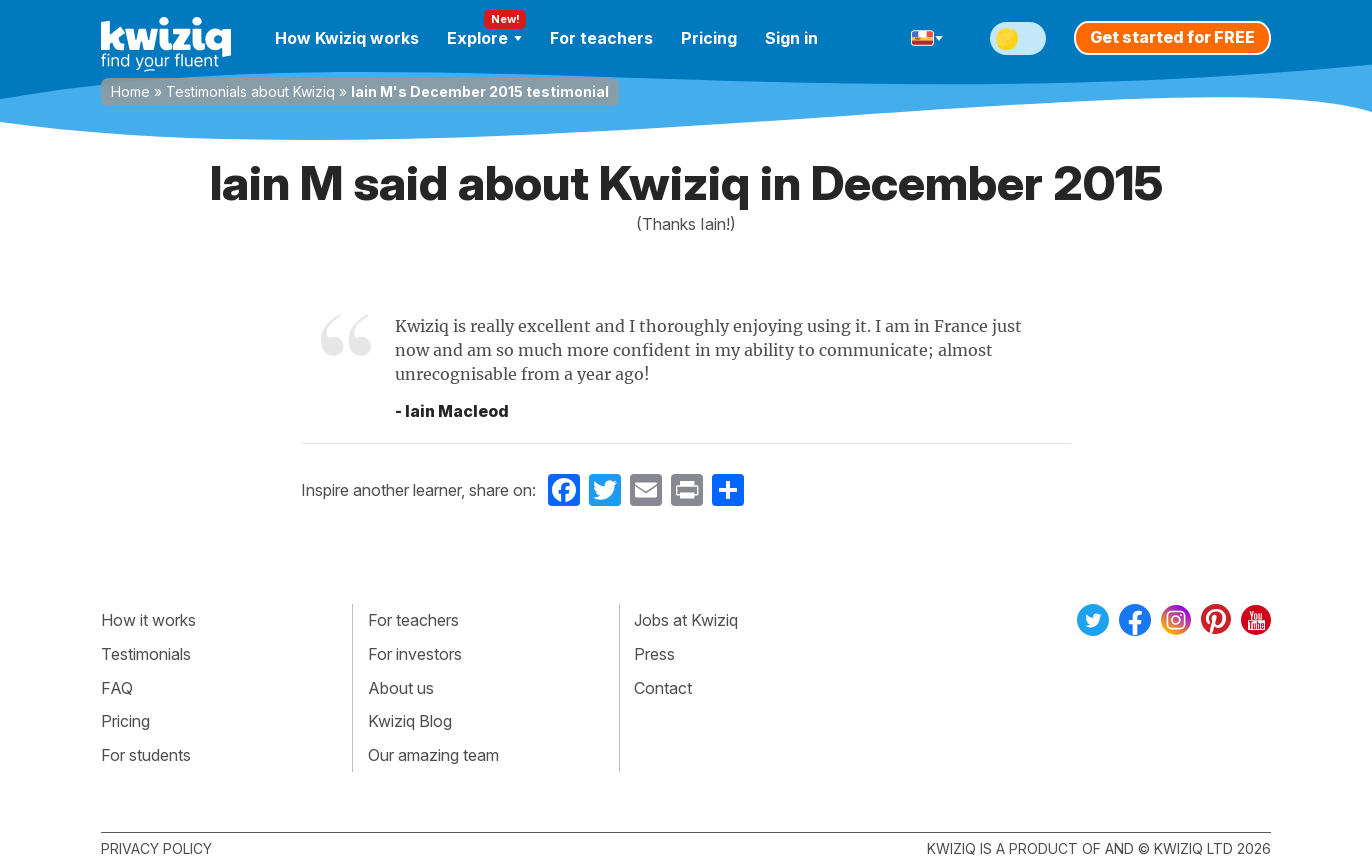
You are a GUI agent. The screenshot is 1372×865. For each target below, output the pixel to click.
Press (654, 654)
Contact (663, 688)
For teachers (601, 38)
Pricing (709, 38)
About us (401, 688)
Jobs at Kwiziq (686, 620)
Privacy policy (156, 848)
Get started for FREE (1172, 37)
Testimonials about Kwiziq (250, 91)
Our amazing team (433, 755)
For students (146, 755)
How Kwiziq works (347, 38)
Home (130, 91)
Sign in (791, 38)
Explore (484, 38)
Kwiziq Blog (410, 721)
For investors (415, 654)
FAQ (117, 688)
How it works (148, 620)
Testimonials (146, 654)
